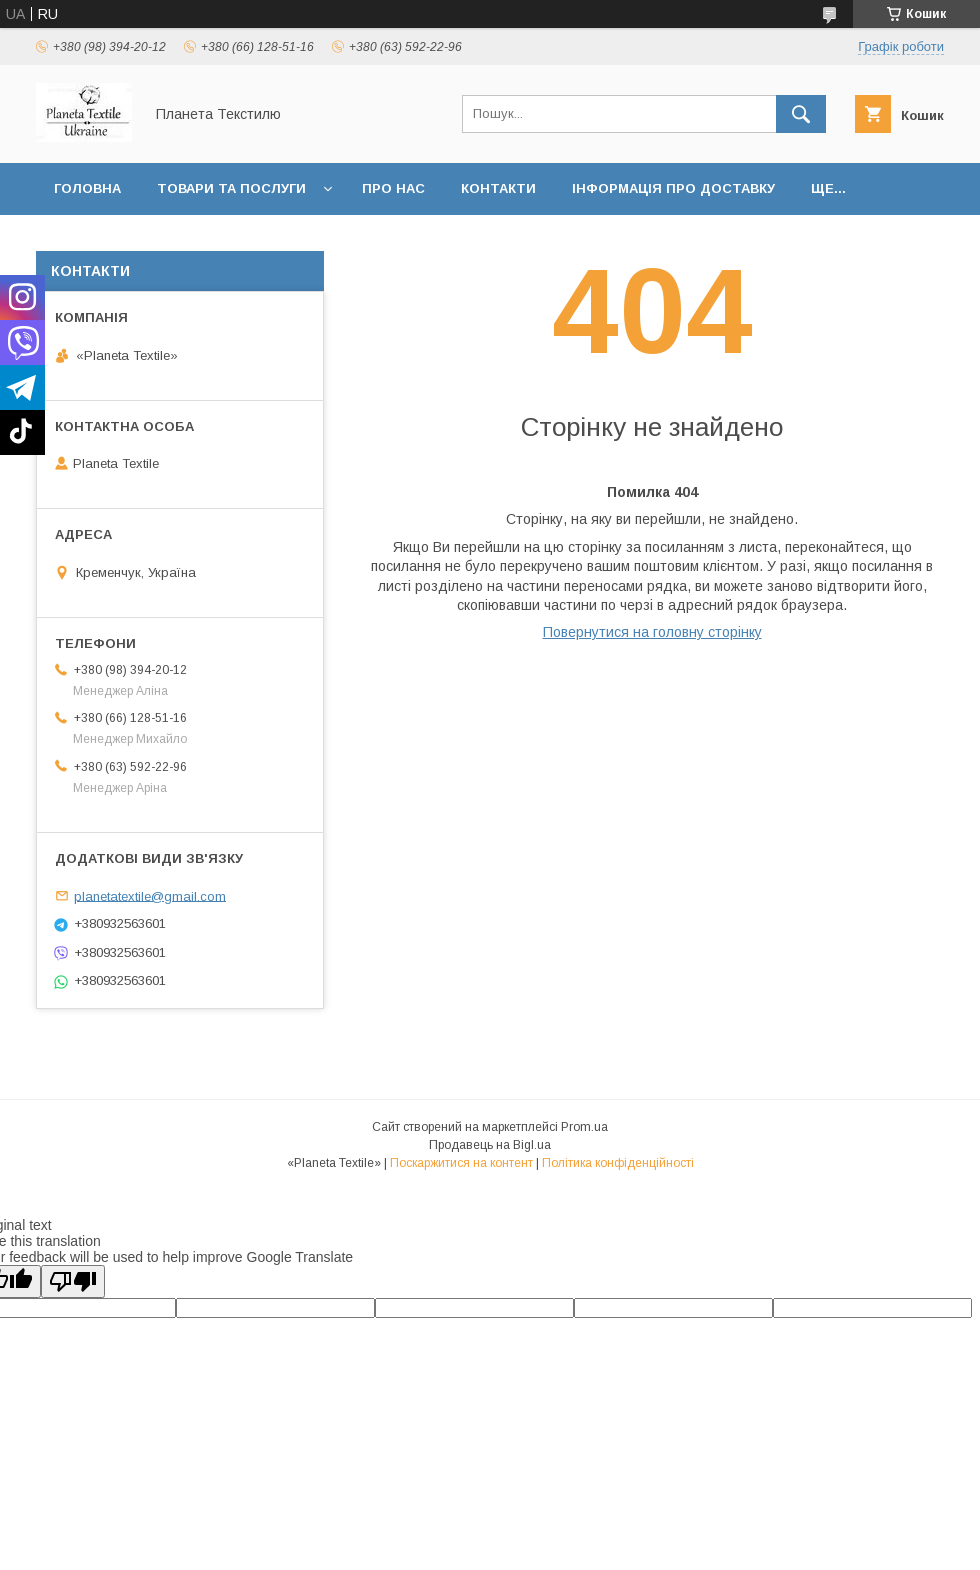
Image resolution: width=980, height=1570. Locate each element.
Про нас (393, 188)
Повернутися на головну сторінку (652, 632)
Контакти (498, 188)
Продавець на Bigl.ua (490, 1145)
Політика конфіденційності (618, 1163)
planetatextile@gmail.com (150, 895)
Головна (87, 188)
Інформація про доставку (673, 188)
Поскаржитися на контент (461, 1163)
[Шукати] (801, 114)
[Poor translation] (73, 1281)
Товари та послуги (231, 188)
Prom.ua (584, 1127)
